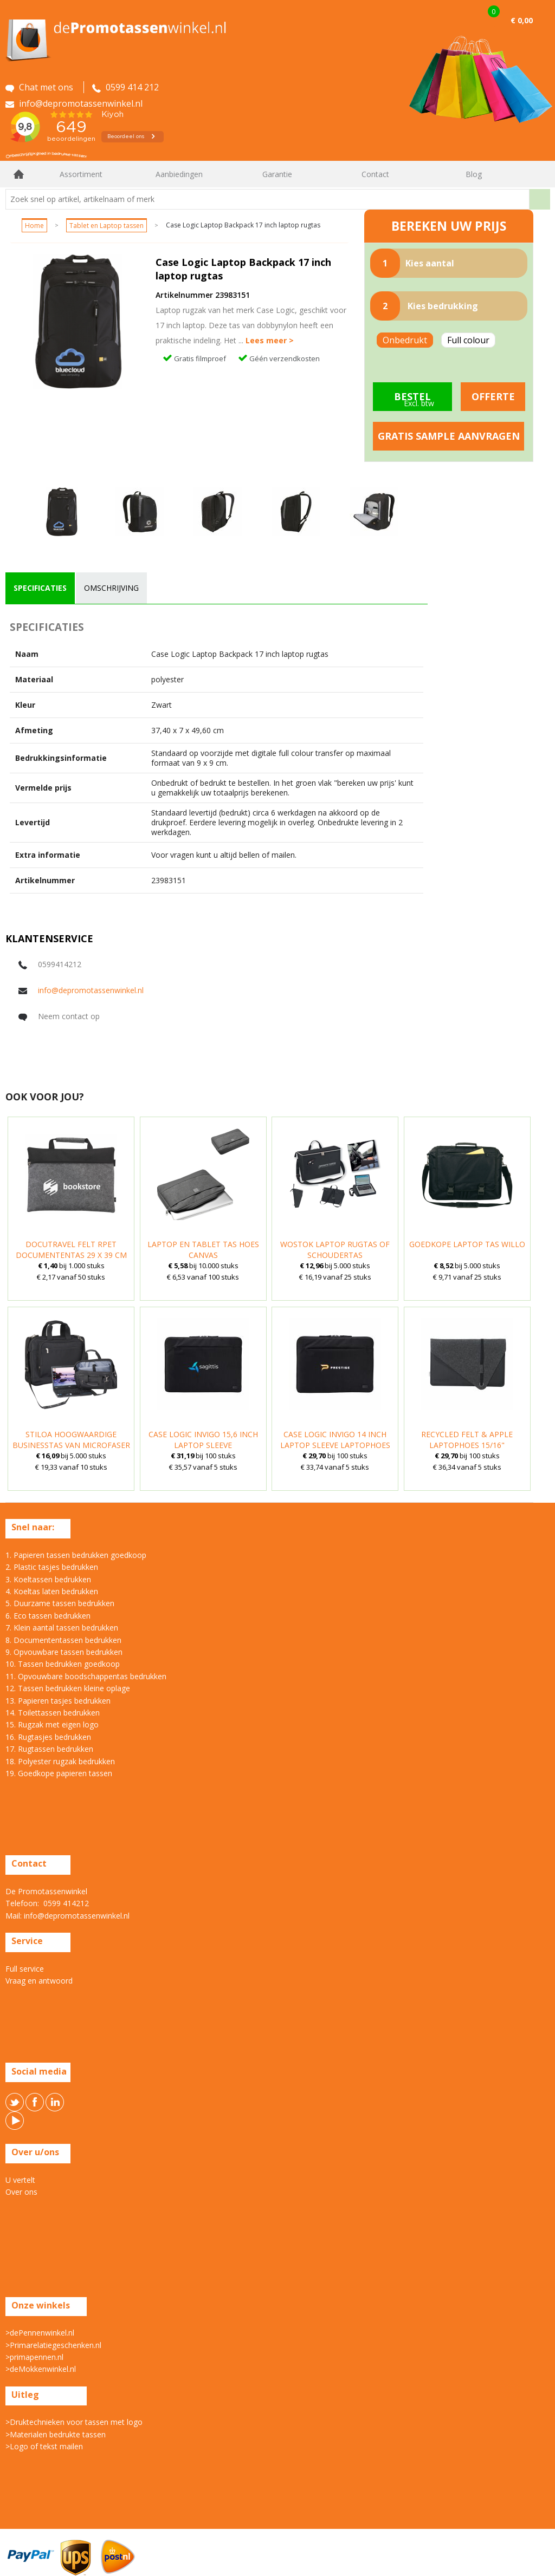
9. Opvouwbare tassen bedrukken (63, 1652)
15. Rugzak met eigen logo (52, 1724)
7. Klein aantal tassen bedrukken (61, 1627)
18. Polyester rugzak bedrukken (60, 1761)
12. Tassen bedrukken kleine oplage (67, 1688)
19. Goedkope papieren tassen (58, 1773)
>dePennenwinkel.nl (39, 2332)
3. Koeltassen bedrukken (48, 1579)
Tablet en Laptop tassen (106, 225)
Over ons (21, 2192)
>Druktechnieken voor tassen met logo (74, 2422)
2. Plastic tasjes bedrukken (51, 1567)
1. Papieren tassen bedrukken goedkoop (75, 1555)
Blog (474, 174)
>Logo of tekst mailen (44, 2446)
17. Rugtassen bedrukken (49, 1749)
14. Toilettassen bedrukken (52, 1712)
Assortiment (81, 174)
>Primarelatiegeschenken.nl (53, 2345)
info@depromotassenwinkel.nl (91, 990)
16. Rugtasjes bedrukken (48, 1737)
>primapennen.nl (34, 2357)
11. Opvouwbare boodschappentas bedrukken (85, 1676)
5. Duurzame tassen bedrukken (59, 1603)
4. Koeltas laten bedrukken (51, 1591)
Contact (375, 174)
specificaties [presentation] (40, 588)
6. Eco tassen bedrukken (48, 1615)
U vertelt (20, 2180)
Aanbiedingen (179, 174)
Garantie (277, 174)
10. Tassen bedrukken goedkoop (62, 1664)
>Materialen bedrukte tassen (55, 2434)
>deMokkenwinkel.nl (40, 2369)
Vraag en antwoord (39, 1980)
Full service (24, 1969)
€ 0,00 (522, 20)
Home (19, 174)
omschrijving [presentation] (111, 588)
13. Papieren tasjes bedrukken (58, 1700)
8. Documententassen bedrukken (63, 1640)
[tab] (40, 588)
